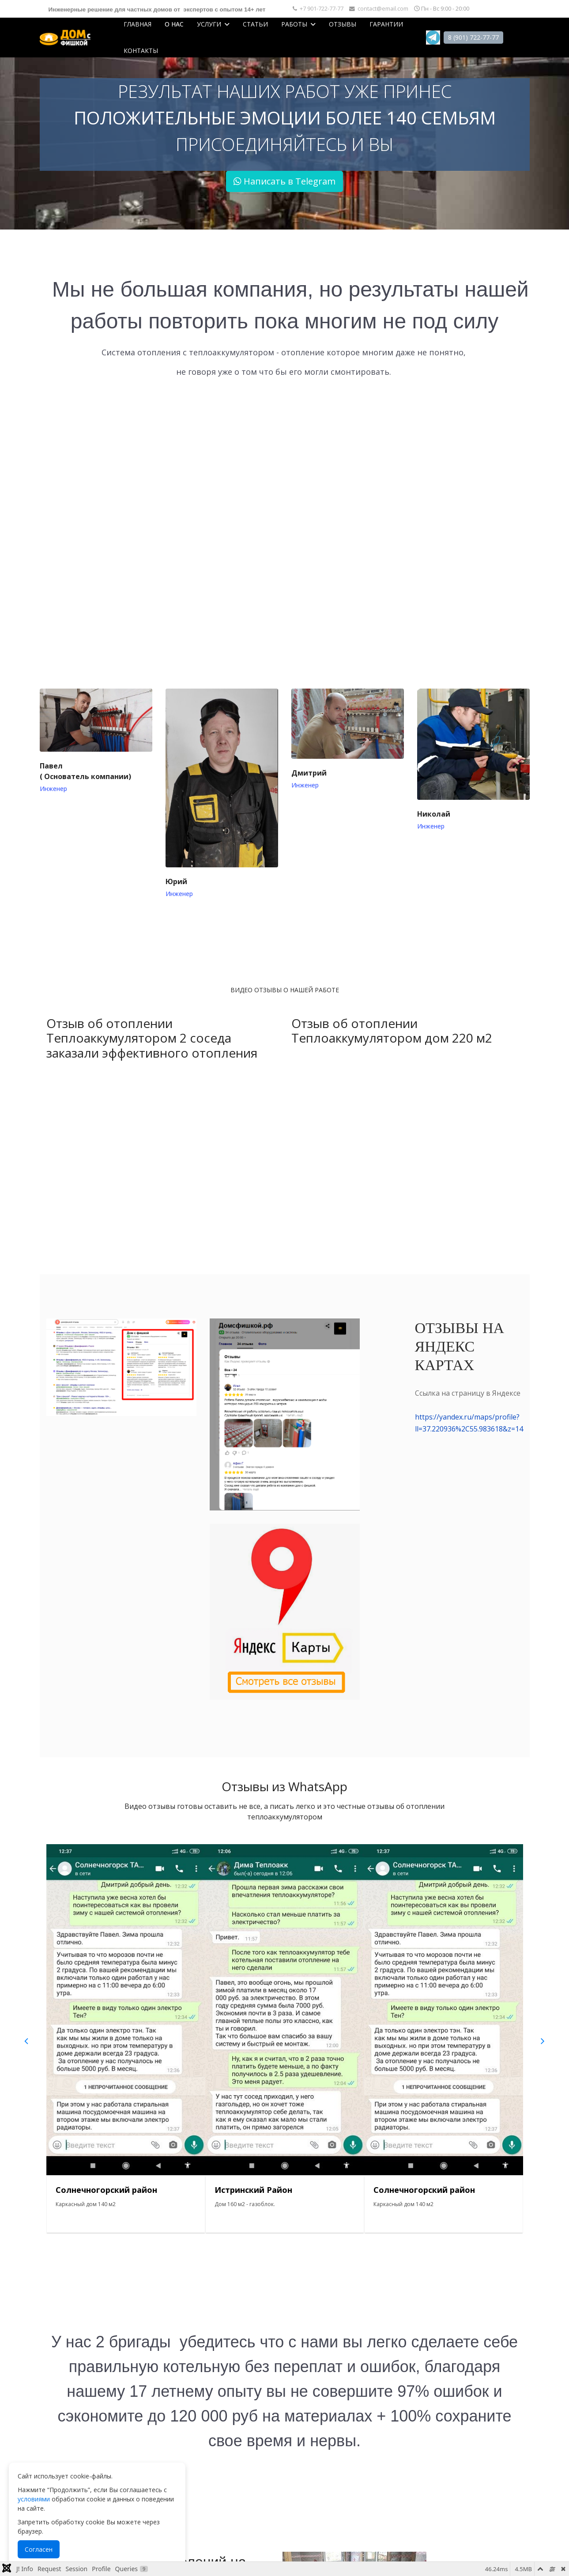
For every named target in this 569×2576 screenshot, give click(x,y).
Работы (294, 24)
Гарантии (386, 24)
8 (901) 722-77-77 (473, 37)
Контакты (141, 50)
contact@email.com (383, 8)
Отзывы (342, 24)
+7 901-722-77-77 (321, 8)
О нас (174, 24)
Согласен (39, 2549)
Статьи (255, 24)
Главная (137, 24)
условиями (34, 2499)
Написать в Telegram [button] (284, 181)
